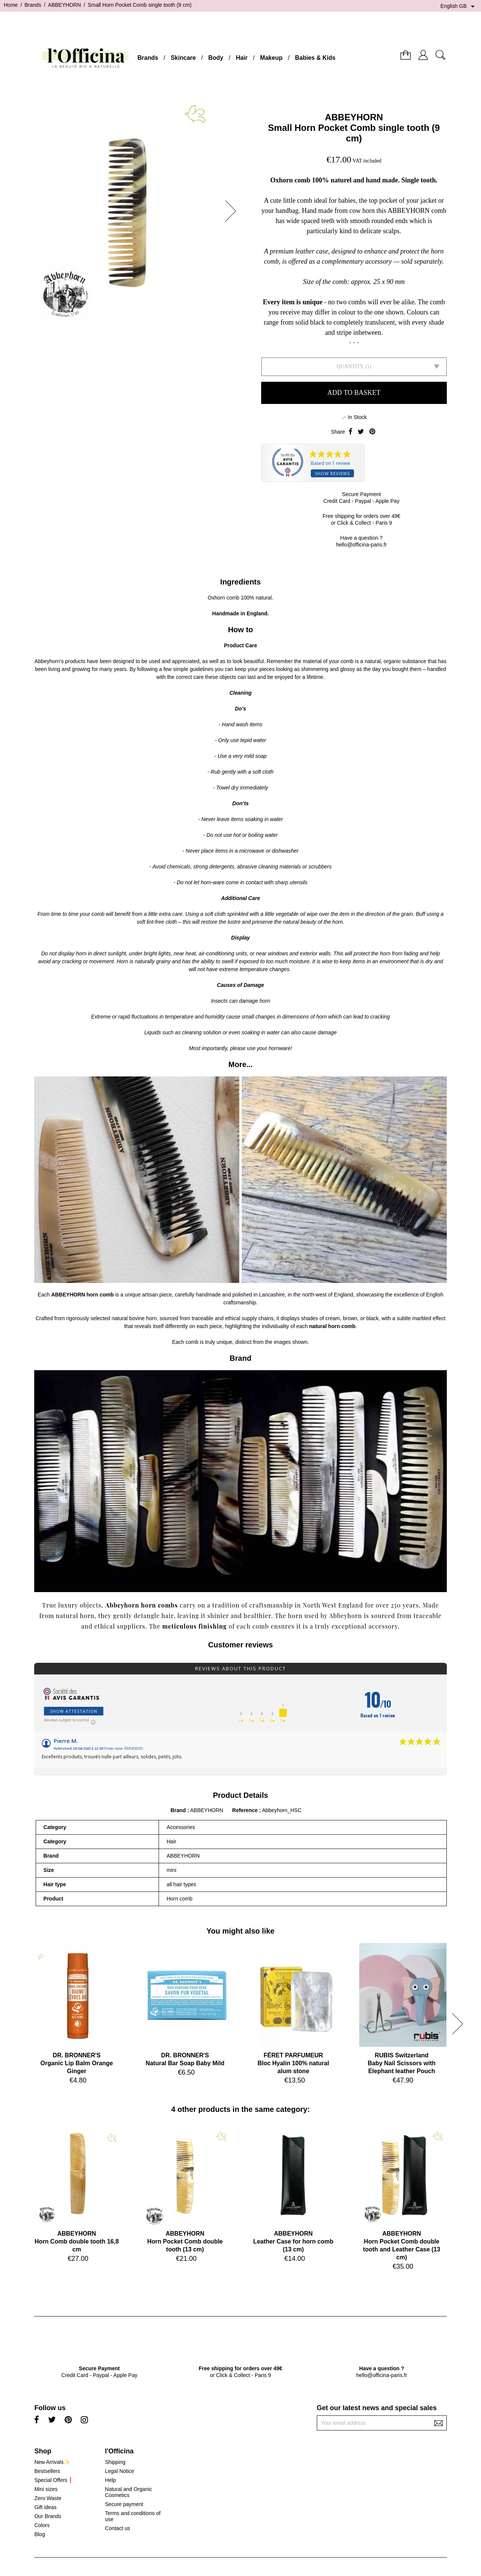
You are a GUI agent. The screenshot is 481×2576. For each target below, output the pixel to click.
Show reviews (332, 473)
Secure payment (124, 2504)
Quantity (350, 366)
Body (215, 58)
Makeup (271, 58)
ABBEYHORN (354, 117)
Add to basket (353, 392)
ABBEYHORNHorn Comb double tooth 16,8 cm (77, 2241)
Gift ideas (45, 2507)
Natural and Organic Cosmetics (128, 2492)
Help (110, 2480)
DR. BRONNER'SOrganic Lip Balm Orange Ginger (77, 2063)
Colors (41, 2525)
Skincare (183, 58)
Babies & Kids (315, 58)
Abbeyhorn (122, 1605)
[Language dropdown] (458, 6)
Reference (245, 1810)
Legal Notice (119, 2471)
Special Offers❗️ (54, 2480)
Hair (242, 58)
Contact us (117, 2528)
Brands (148, 58)
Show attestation (73, 1711)
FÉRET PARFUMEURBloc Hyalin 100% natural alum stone (293, 2063)
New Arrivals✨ (52, 2462)
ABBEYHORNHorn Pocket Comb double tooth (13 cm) (185, 2241)
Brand (178, 1810)
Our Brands (47, 2516)
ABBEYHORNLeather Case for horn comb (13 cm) (293, 2241)
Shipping (115, 2462)
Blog (39, 2534)
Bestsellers (47, 2471)
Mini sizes (45, 2489)
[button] (233, 211)
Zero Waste (47, 2498)
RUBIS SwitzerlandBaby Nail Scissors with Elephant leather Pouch (402, 2063)
